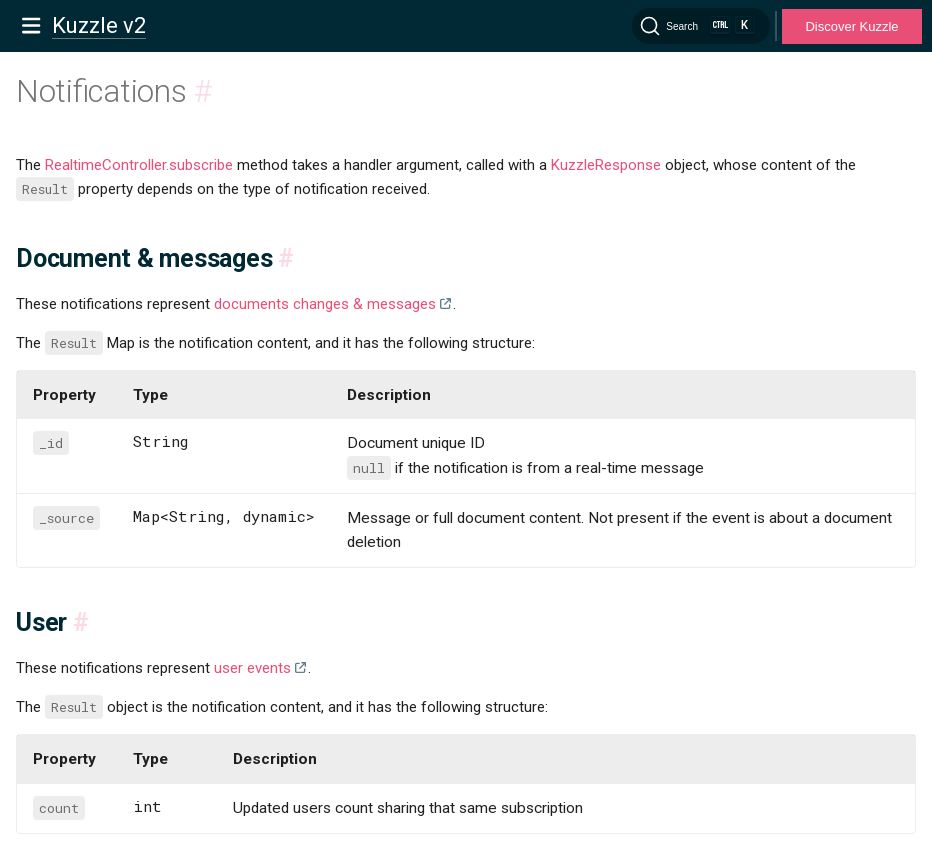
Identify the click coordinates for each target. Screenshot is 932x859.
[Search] (701, 26)
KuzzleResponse (606, 165)
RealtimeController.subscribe (139, 165)
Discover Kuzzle (851, 26)
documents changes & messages (325, 304)
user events (252, 668)
